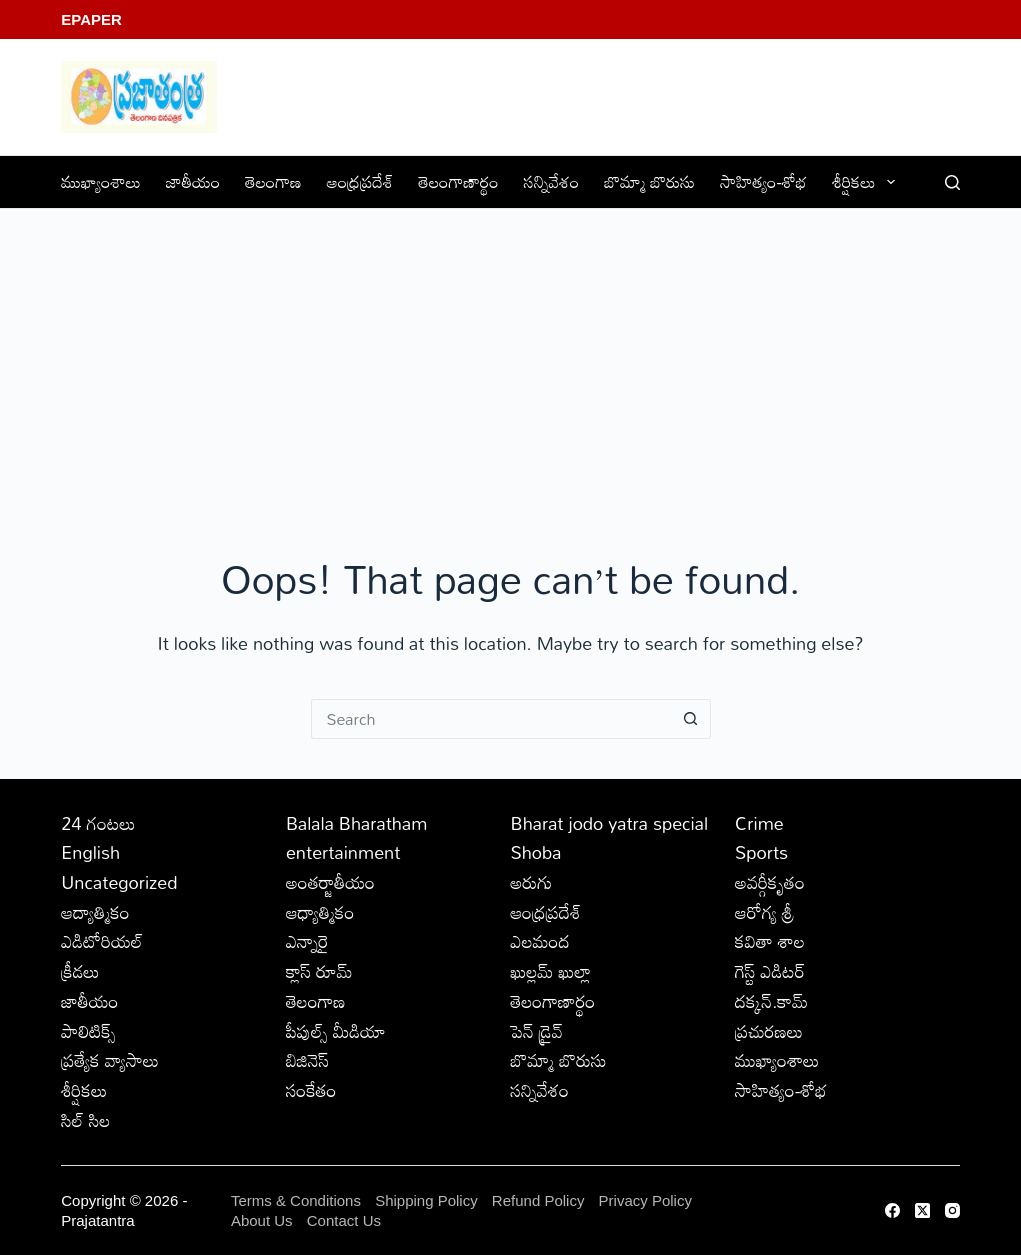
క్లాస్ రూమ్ (319, 971)
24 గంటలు (98, 823)
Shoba (535, 852)
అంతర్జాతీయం (330, 882)
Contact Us (344, 1220)
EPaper (91, 19)
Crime (759, 823)
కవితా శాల (770, 941)
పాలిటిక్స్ (88, 1031)
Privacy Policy (645, 1200)
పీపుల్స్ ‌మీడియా (336, 1031)
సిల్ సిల (85, 1120)
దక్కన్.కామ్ (771, 1001)
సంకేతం (311, 1090)
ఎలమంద (539, 941)
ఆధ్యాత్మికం (320, 912)
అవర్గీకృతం (770, 882)
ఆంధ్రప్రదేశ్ (360, 181)
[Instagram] (952, 1210)
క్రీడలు (80, 971)
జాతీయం (193, 181)
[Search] (952, 182)
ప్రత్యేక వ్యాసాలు (110, 1060)
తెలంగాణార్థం (459, 181)
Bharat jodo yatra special (609, 823)
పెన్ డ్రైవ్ (536, 1031)
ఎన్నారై (307, 941)
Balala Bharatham (356, 823)
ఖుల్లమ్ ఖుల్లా (550, 971)
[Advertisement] (510, 359)
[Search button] (691, 719)
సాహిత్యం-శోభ (763, 181)
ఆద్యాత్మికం (95, 912)
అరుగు (531, 882)
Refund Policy (538, 1200)
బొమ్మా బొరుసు (649, 181)
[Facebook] (892, 1210)
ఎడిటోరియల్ (102, 941)
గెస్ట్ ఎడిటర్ (770, 971)
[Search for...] (491, 719)
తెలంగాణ (273, 181)
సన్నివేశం (552, 181)
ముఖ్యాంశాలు (101, 181)
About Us (262, 1220)
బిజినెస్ (307, 1060)
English (90, 852)
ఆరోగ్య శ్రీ (764, 912)
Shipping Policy (426, 1200)
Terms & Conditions (296, 1200)
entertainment (343, 852)
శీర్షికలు (867, 181)
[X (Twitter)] (922, 1210)
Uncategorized (119, 882)
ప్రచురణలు (769, 1031)
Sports (761, 852)
